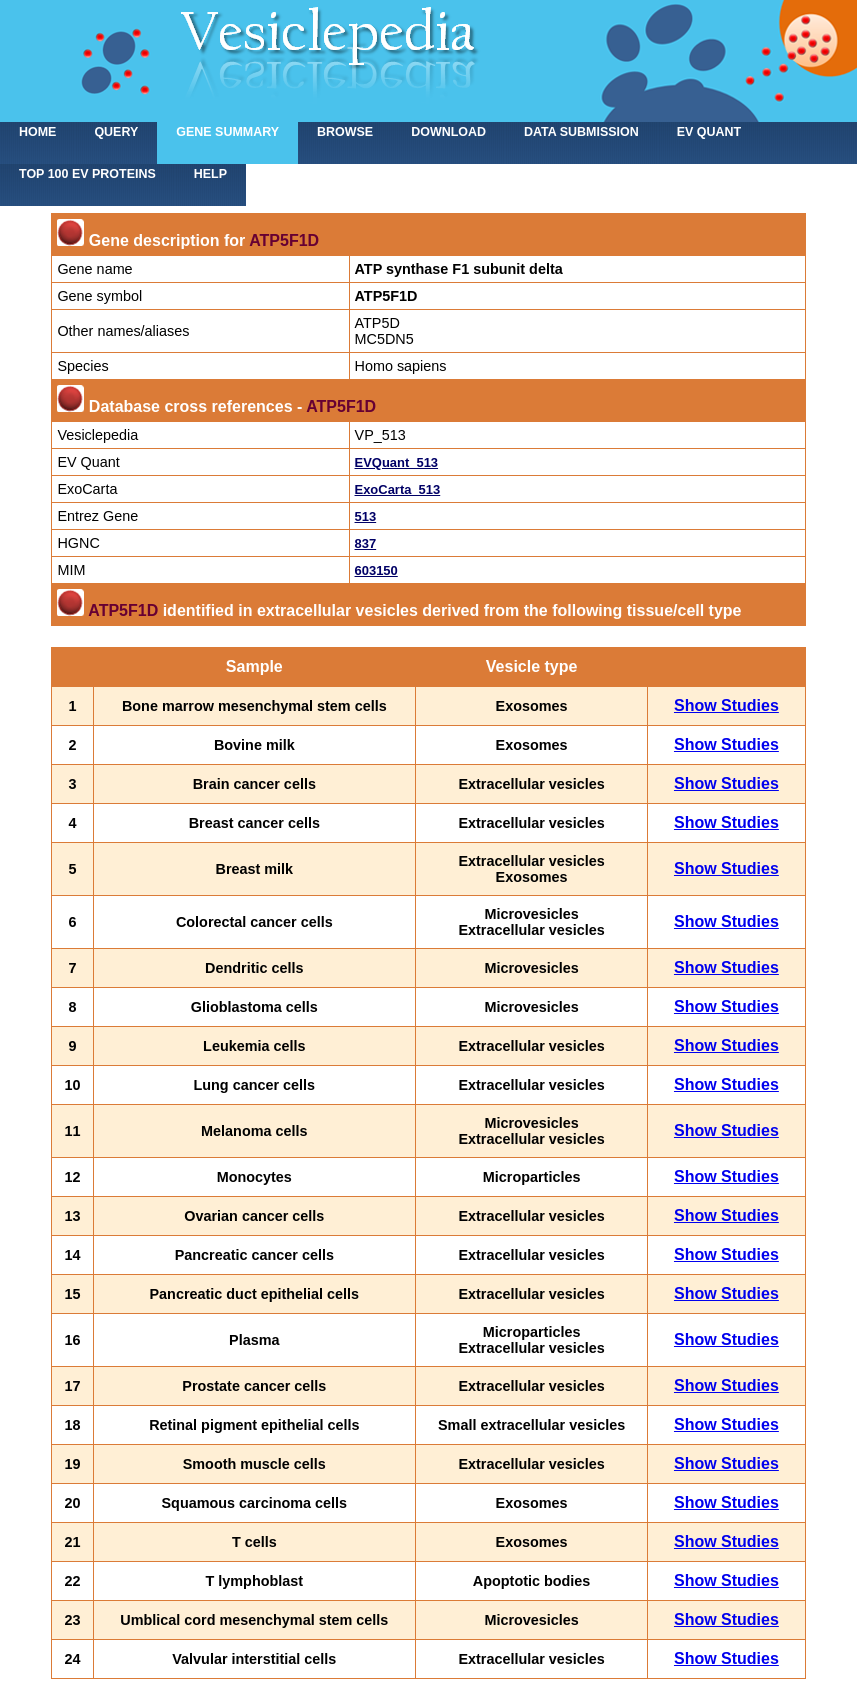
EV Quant (709, 132)
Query (116, 132)
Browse (345, 132)
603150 (376, 570)
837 (366, 543)
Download (448, 132)
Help (210, 174)
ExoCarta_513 (398, 489)
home (37, 132)
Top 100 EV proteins (87, 174)
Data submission (581, 132)
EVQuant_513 (397, 462)
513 (366, 516)
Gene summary (227, 132)
